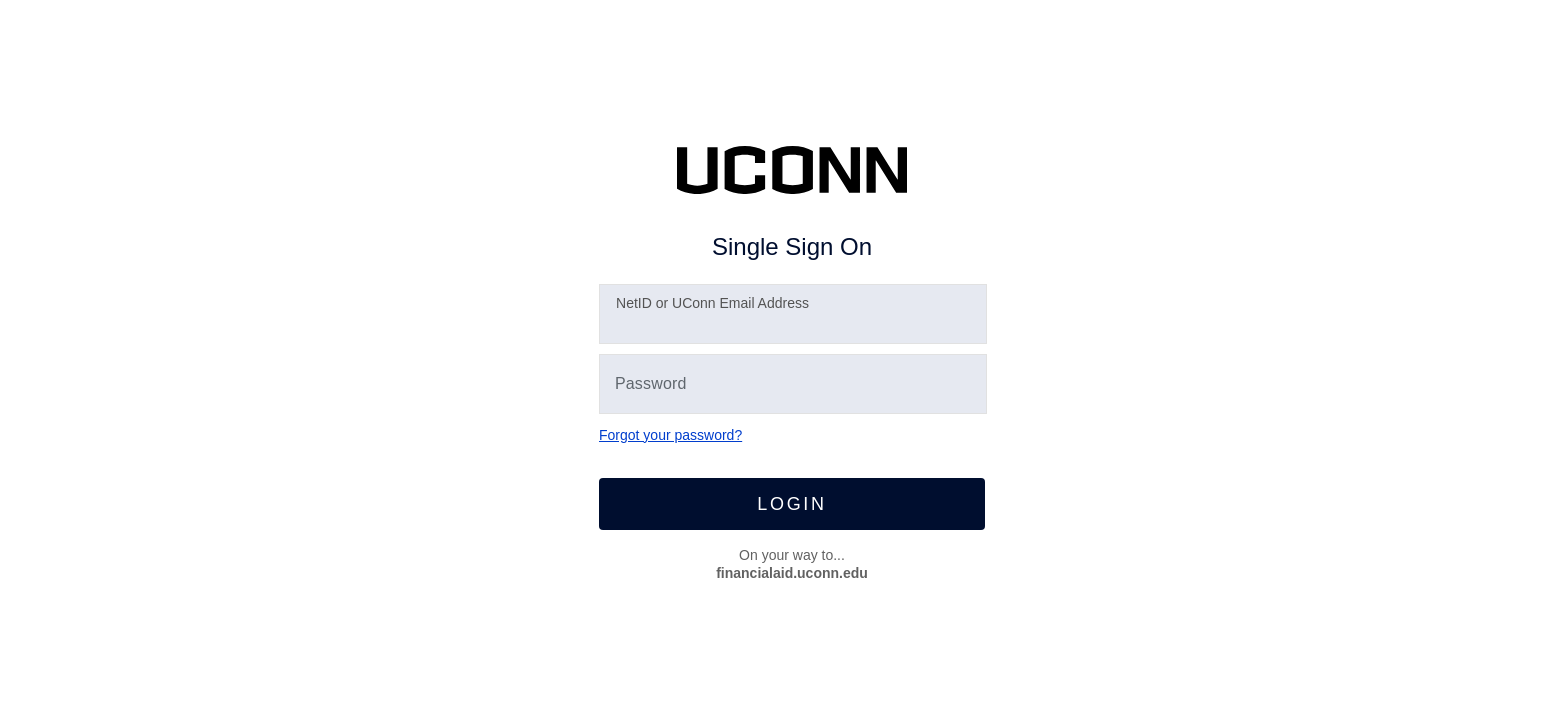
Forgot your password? (670, 435)
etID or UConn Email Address (712, 303)
